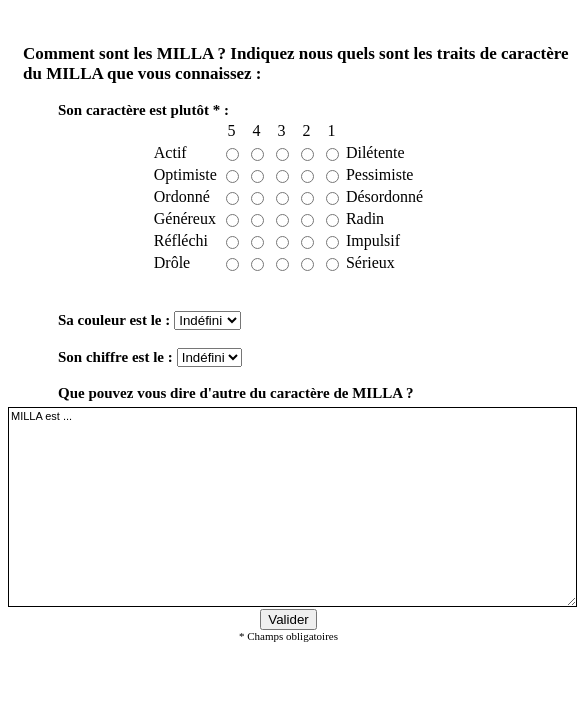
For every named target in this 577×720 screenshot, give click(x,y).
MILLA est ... (292, 507)
